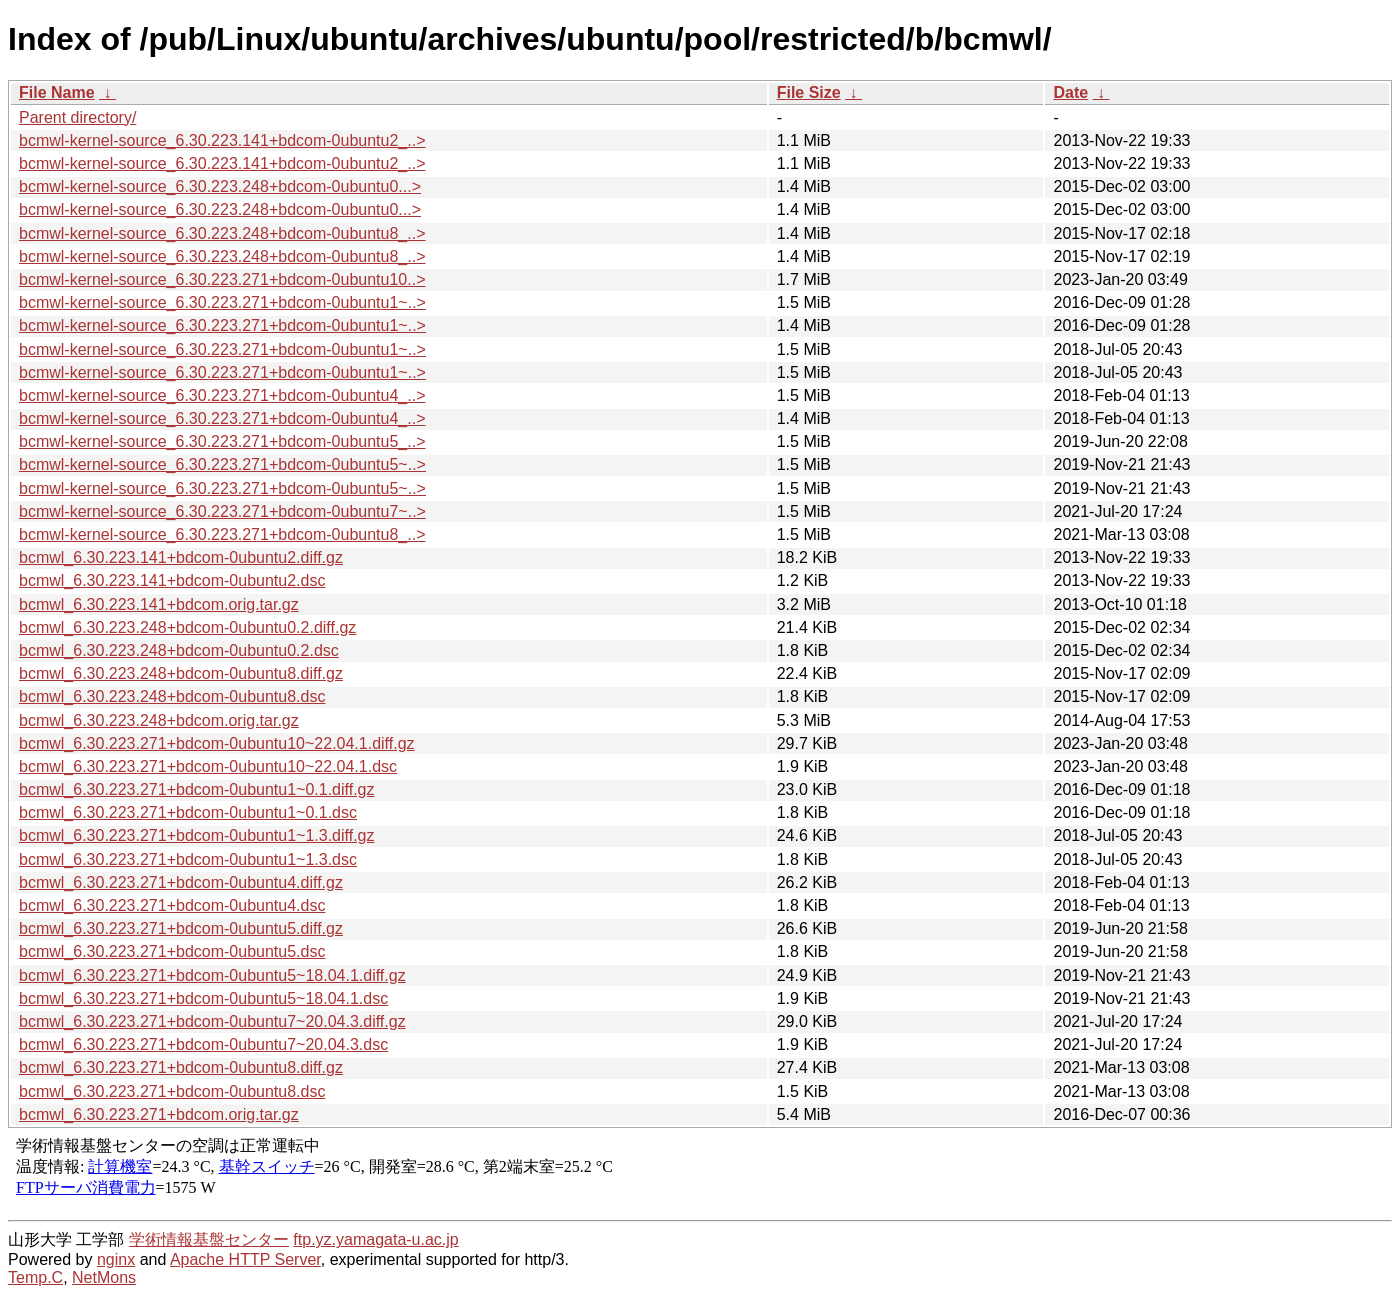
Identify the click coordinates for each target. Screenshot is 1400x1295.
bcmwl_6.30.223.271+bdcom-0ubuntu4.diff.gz (181, 882)
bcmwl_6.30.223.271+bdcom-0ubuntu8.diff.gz (181, 1067)
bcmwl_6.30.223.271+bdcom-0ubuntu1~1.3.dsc (188, 859)
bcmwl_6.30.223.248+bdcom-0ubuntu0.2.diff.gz (187, 627)
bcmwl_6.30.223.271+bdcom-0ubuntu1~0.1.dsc (188, 812)
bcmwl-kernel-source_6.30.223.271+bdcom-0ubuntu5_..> (222, 441)
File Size (809, 92)
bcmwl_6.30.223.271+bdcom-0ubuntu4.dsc (172, 905)
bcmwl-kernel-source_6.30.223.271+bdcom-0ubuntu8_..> (222, 534)
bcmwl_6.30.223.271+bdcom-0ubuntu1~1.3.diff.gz (197, 835)
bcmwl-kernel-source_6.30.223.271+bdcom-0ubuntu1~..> (222, 302)
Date (1070, 92)
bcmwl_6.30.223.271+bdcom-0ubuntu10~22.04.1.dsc (208, 766)
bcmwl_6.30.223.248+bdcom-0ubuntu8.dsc (172, 696)
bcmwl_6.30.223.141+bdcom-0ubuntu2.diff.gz (181, 557)
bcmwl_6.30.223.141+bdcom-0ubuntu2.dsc (172, 580)
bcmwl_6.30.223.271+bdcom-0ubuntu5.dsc (172, 951)
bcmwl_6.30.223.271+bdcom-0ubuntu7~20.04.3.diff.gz (212, 1021)
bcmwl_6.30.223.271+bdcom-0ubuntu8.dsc (172, 1091)
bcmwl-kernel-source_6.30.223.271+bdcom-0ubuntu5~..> (222, 464)
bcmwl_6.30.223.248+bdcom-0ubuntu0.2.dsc (179, 650)
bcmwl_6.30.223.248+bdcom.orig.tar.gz (159, 720)
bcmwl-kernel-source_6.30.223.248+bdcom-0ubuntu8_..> (222, 233)
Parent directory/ (77, 117)
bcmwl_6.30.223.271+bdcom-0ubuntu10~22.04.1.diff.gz (217, 743)
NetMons (104, 1277)
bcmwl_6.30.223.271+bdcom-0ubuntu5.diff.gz (181, 928)
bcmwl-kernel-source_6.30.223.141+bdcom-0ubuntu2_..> (222, 140)
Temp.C (35, 1277)
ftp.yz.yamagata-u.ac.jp (375, 1239)
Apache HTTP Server (245, 1259)
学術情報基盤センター (209, 1239)
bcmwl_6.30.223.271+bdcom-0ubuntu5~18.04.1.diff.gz (212, 975)
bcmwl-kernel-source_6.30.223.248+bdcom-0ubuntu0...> (220, 186)
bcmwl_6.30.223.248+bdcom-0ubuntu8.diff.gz (181, 673)
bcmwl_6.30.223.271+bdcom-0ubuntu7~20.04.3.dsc (203, 1044)
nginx (116, 1259)
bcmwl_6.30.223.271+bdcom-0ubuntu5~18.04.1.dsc (203, 998)
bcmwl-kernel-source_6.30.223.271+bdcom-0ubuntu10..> (222, 279)
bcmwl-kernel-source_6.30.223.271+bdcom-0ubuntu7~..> (222, 511)
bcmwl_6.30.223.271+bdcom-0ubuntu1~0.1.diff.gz (197, 789)
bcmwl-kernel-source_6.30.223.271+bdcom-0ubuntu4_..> (222, 395)
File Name (57, 92)
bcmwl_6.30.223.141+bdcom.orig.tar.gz (159, 604)
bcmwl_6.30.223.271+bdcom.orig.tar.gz (159, 1114)
